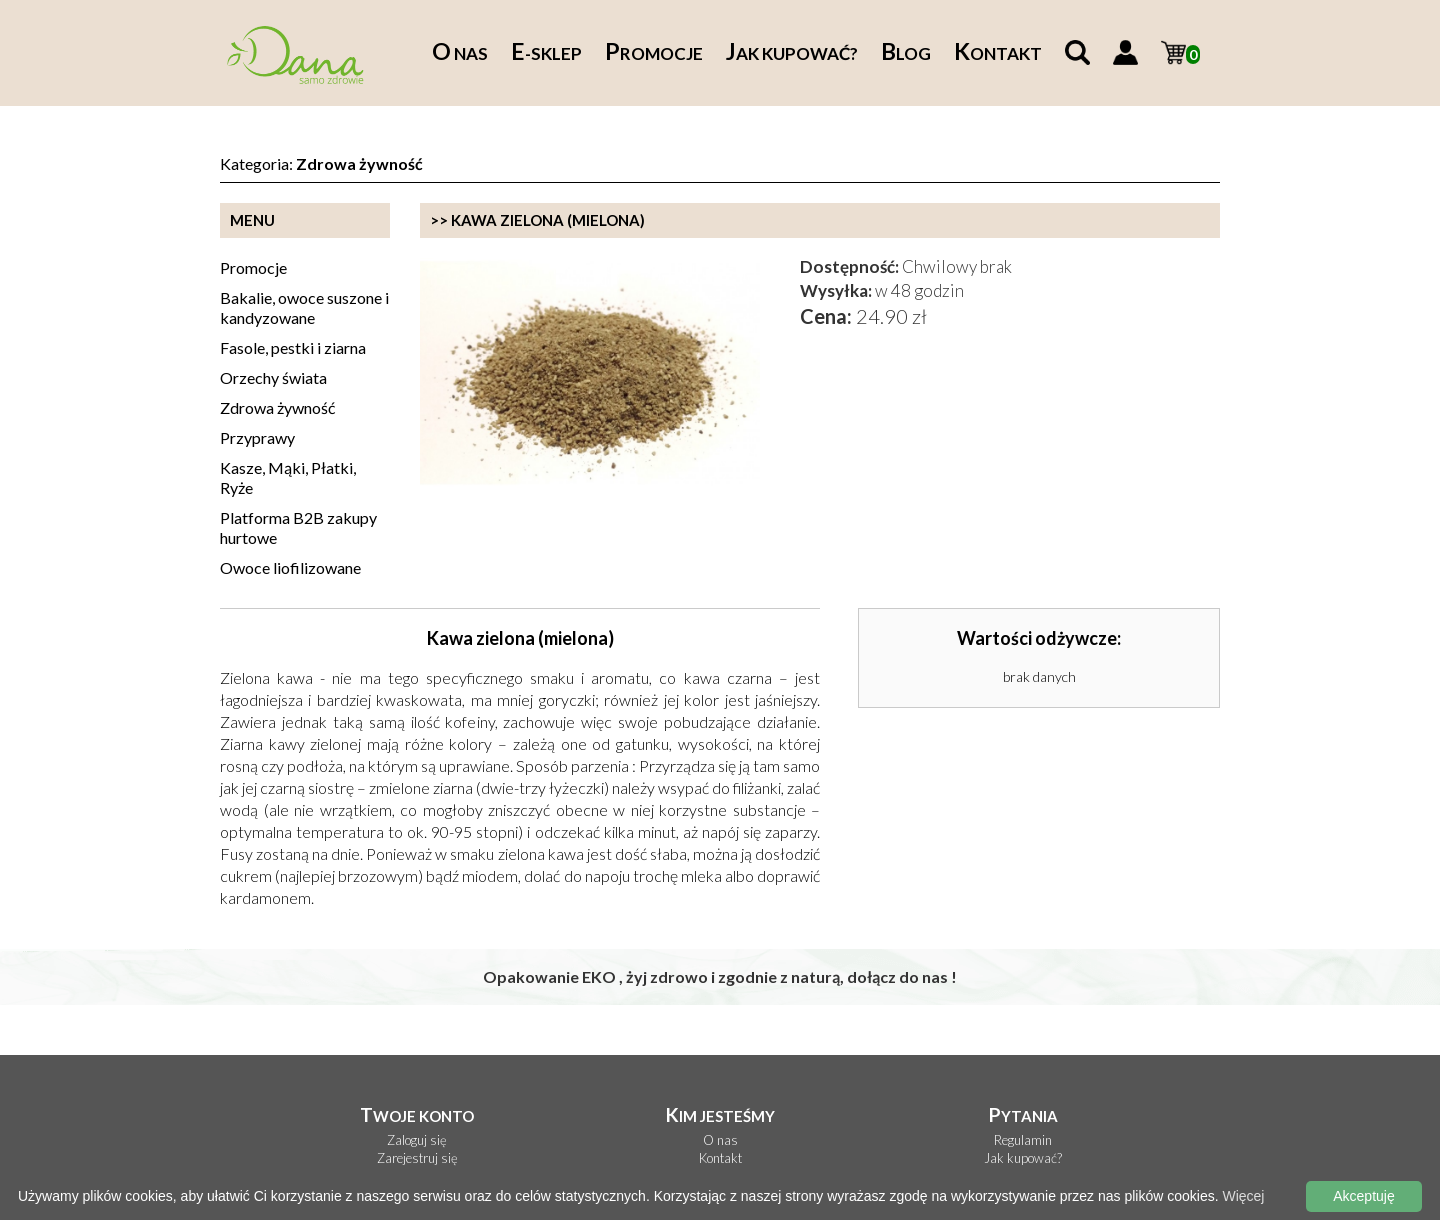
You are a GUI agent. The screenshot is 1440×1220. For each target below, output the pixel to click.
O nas (720, 1140)
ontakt (998, 53)
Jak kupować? (1023, 1158)
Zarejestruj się (417, 1158)
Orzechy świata (273, 377)
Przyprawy (257, 437)
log (906, 53)
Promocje (253, 267)
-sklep (546, 53)
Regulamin (1023, 1140)
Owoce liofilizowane (290, 567)
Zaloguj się (417, 1140)
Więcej (1243, 1196)
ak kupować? (792, 53)
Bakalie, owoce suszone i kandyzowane (304, 307)
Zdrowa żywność (277, 407)
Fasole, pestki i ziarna (293, 347)
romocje (654, 53)
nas (460, 53)
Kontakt (720, 1158)
